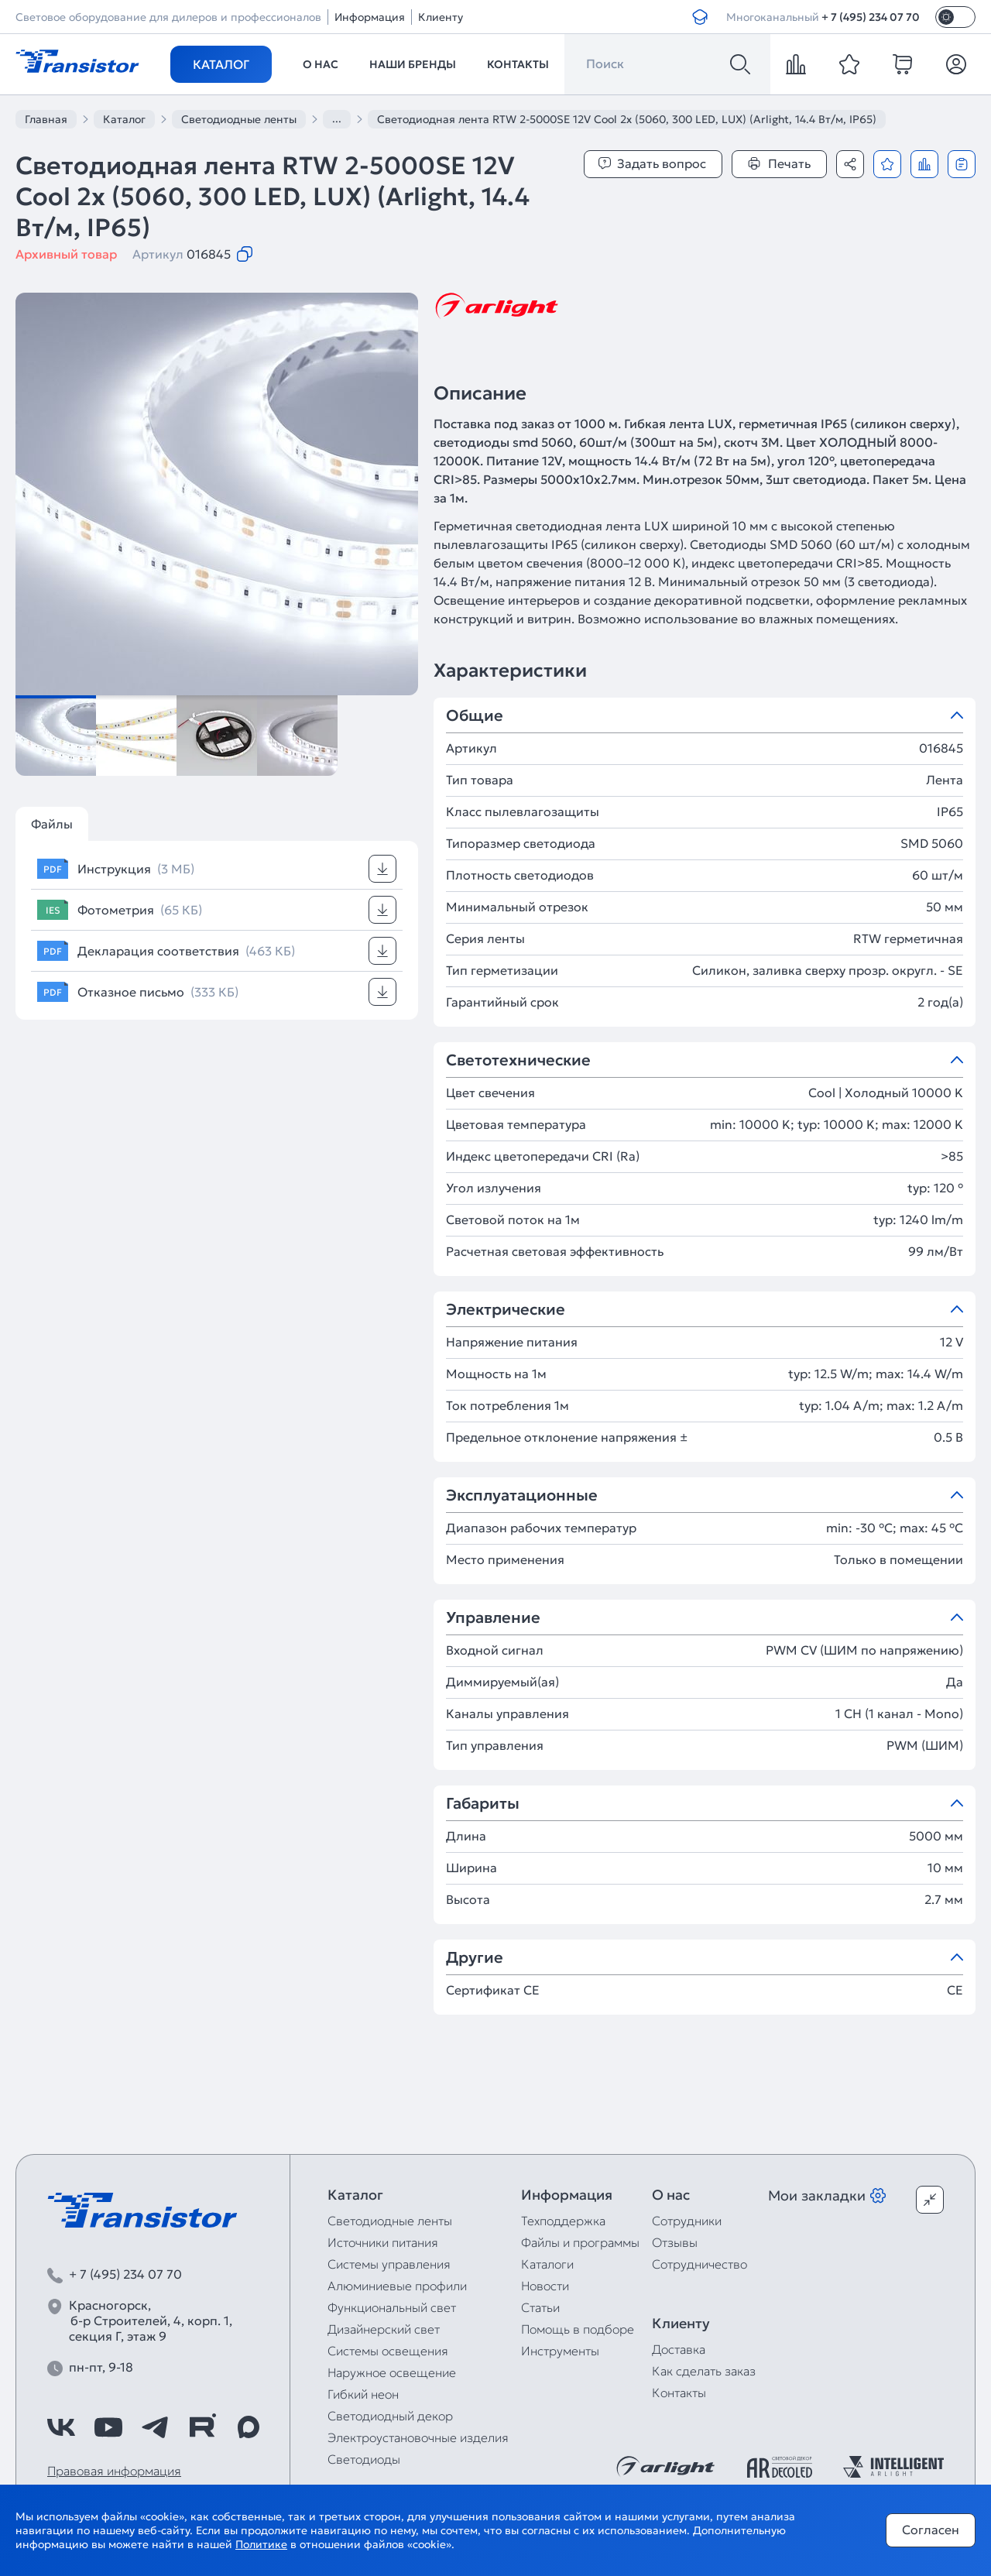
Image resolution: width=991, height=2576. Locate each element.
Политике (261, 2544)
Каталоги (547, 2264)
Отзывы (675, 2242)
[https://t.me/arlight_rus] (155, 2427)
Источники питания (382, 2242)
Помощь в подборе (577, 2329)
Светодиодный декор (390, 2415)
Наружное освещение (391, 2372)
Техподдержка (563, 2220)
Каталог (221, 64)
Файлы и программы (580, 2242)
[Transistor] (77, 59)
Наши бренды (412, 64)
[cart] (902, 64)
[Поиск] (740, 64)
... (336, 118)
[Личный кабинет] (956, 64)
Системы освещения (387, 2350)
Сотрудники (687, 2220)
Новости (545, 2285)
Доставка (678, 2349)
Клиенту (440, 17)
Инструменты (560, 2350)
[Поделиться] (850, 164)
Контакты (518, 64)
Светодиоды (363, 2459)
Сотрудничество (699, 2264)
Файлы (52, 824)
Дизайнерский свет (383, 2329)
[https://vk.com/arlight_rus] (61, 2427)
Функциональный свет (391, 2307)
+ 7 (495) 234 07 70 (870, 17)
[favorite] (849, 64)
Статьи (540, 2307)
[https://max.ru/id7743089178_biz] (248, 2427)
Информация (369, 17)
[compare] (796, 64)
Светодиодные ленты (389, 2220)
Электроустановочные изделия (418, 2437)
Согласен (930, 2529)
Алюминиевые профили (397, 2285)
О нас (320, 64)
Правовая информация (114, 2470)
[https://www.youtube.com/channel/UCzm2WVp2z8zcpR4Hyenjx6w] (108, 2427)
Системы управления (389, 2264)
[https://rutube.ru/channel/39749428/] (202, 2427)
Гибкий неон (363, 2394)
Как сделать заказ (704, 2371)
